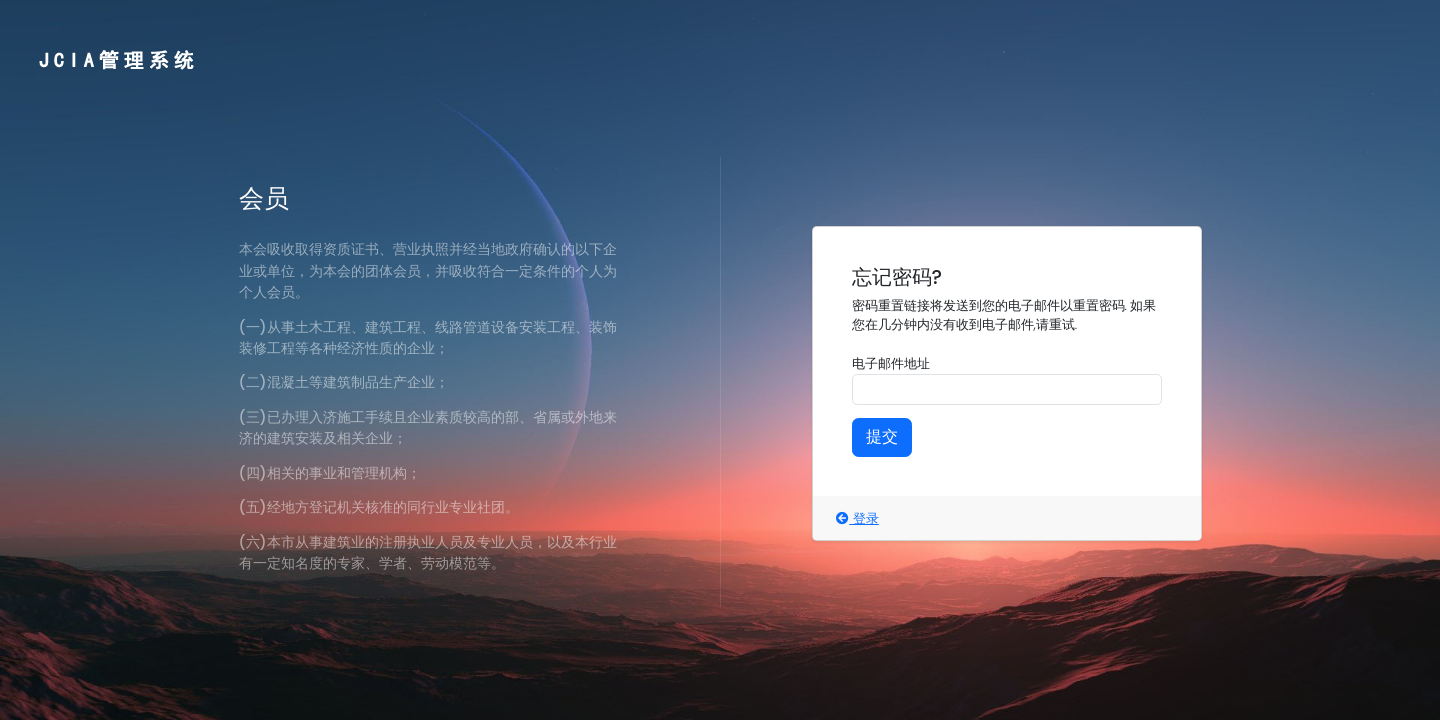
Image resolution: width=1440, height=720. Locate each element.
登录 (857, 518)
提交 (882, 436)
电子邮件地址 (891, 363)
